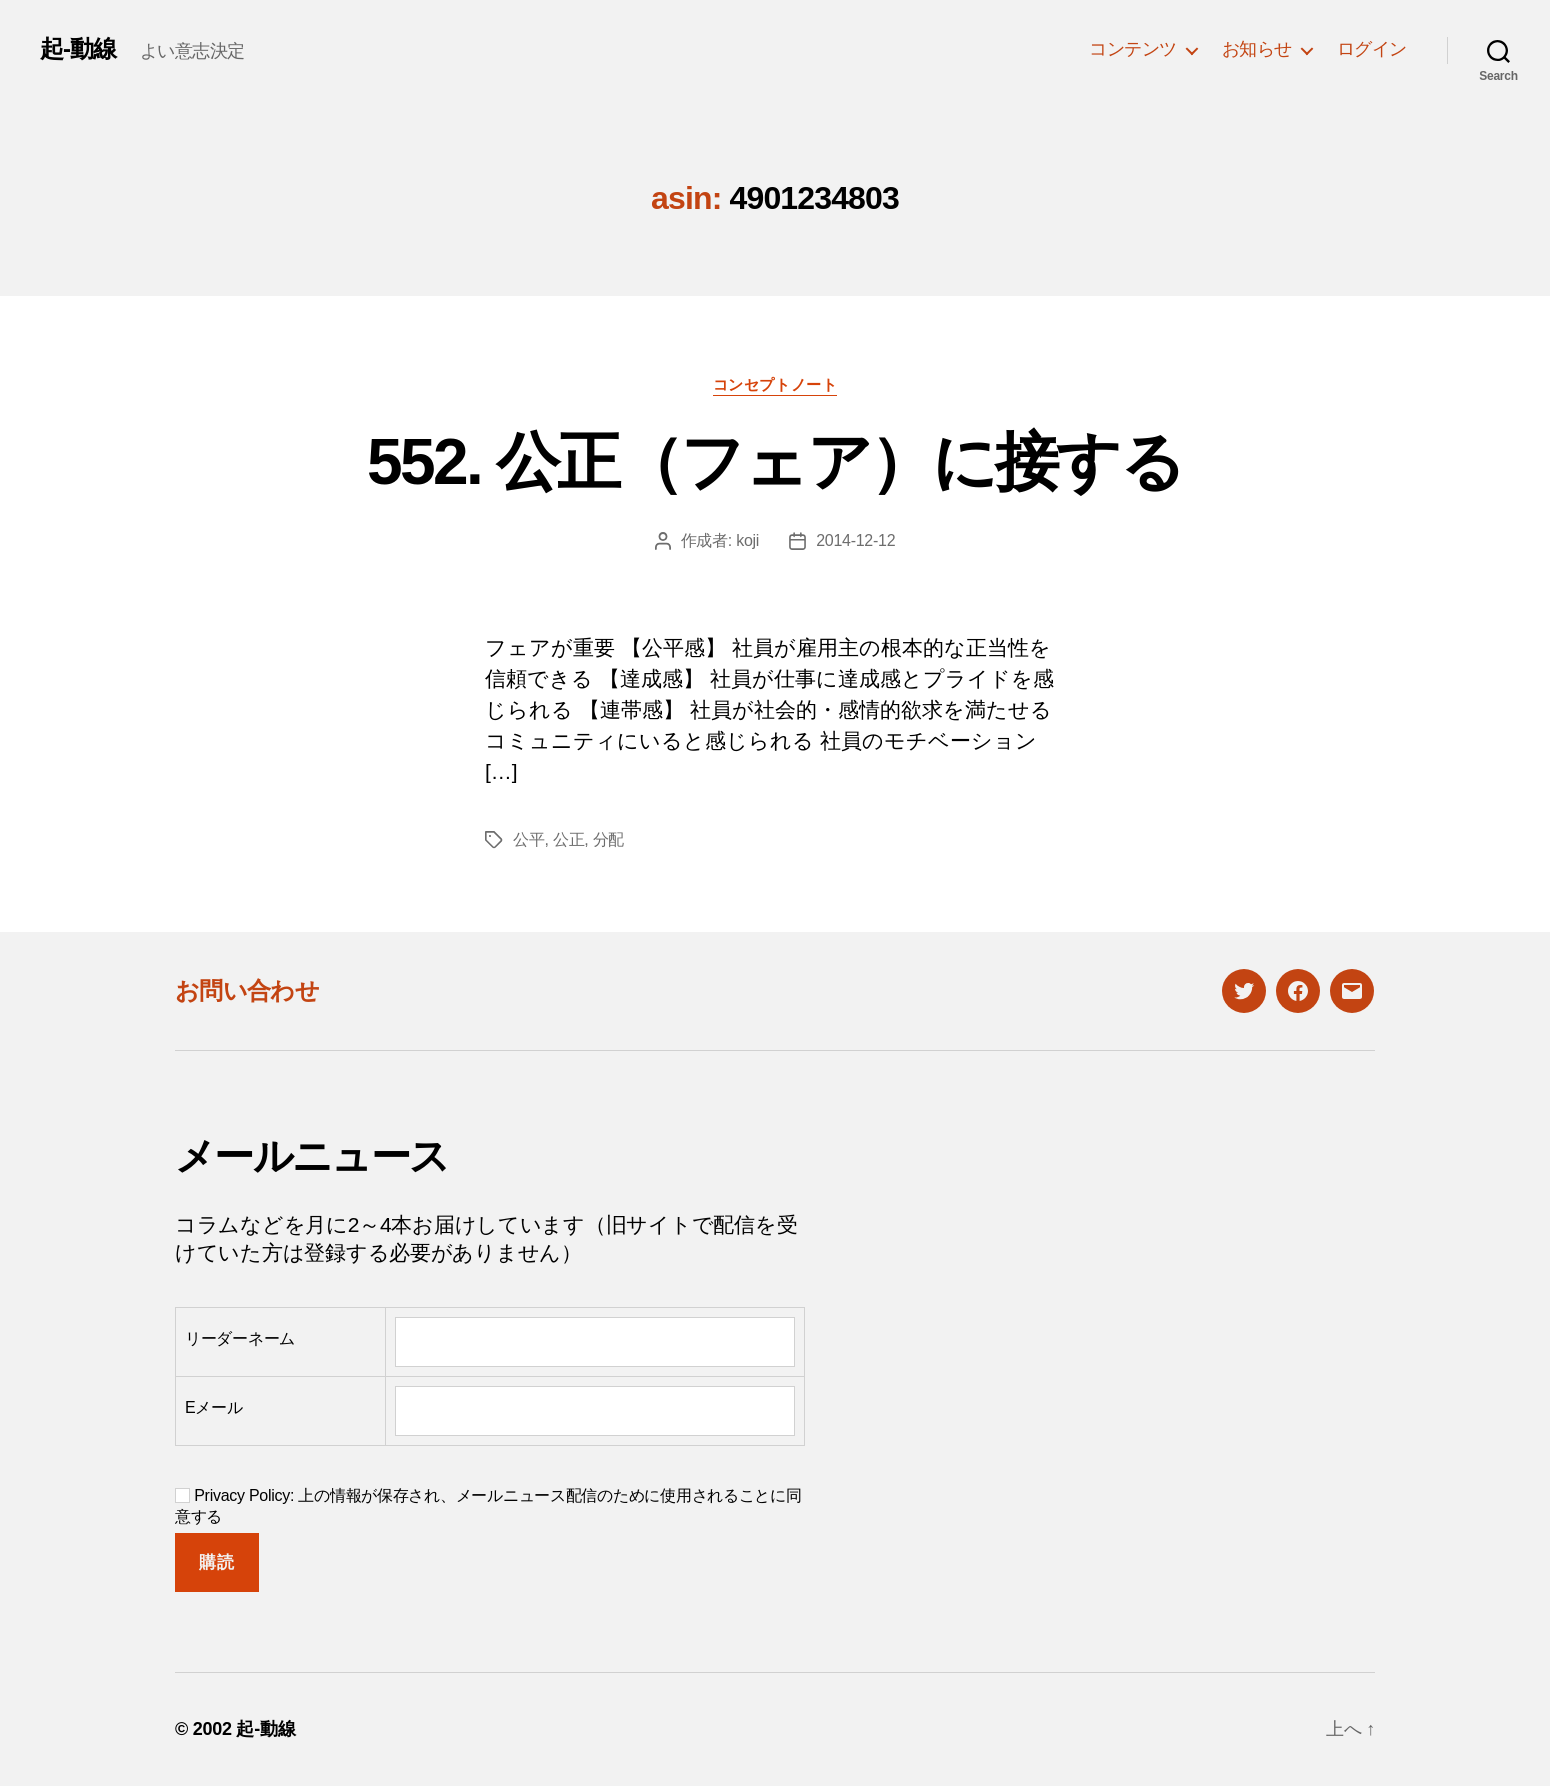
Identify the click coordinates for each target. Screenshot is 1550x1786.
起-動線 (78, 49)
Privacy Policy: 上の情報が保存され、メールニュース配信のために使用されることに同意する (488, 1506)
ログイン (1372, 49)
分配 (608, 839)
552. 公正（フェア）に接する (775, 462)
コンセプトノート (775, 384)
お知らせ (1257, 49)
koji (747, 540)
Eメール (214, 1407)
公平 (528, 839)
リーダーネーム (240, 1338)
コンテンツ (1133, 49)
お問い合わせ (247, 990)
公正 (568, 839)
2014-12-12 (855, 540)
